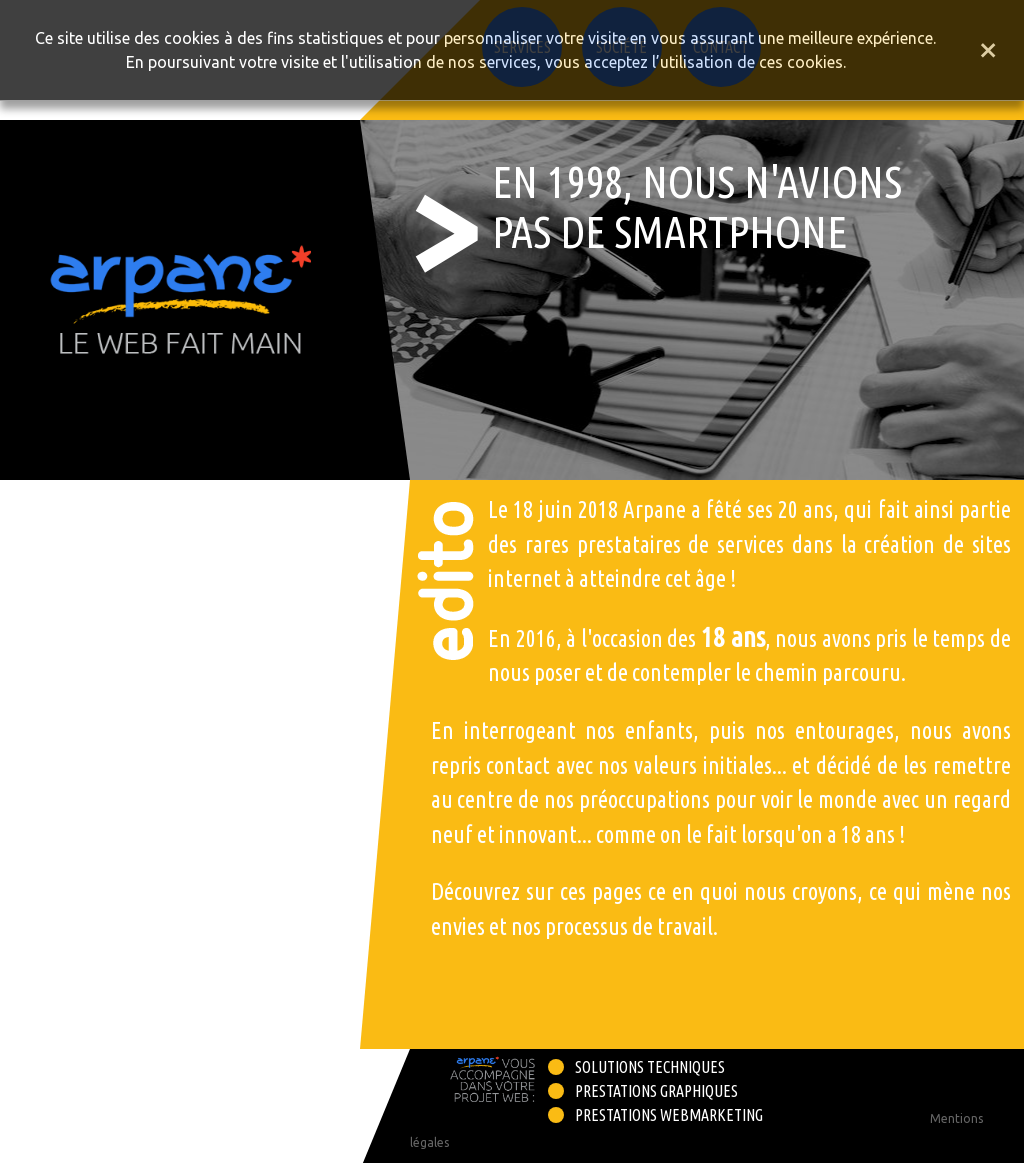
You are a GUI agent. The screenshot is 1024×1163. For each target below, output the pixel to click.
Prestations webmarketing (669, 1115)
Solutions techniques (650, 1067)
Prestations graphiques (656, 1091)
